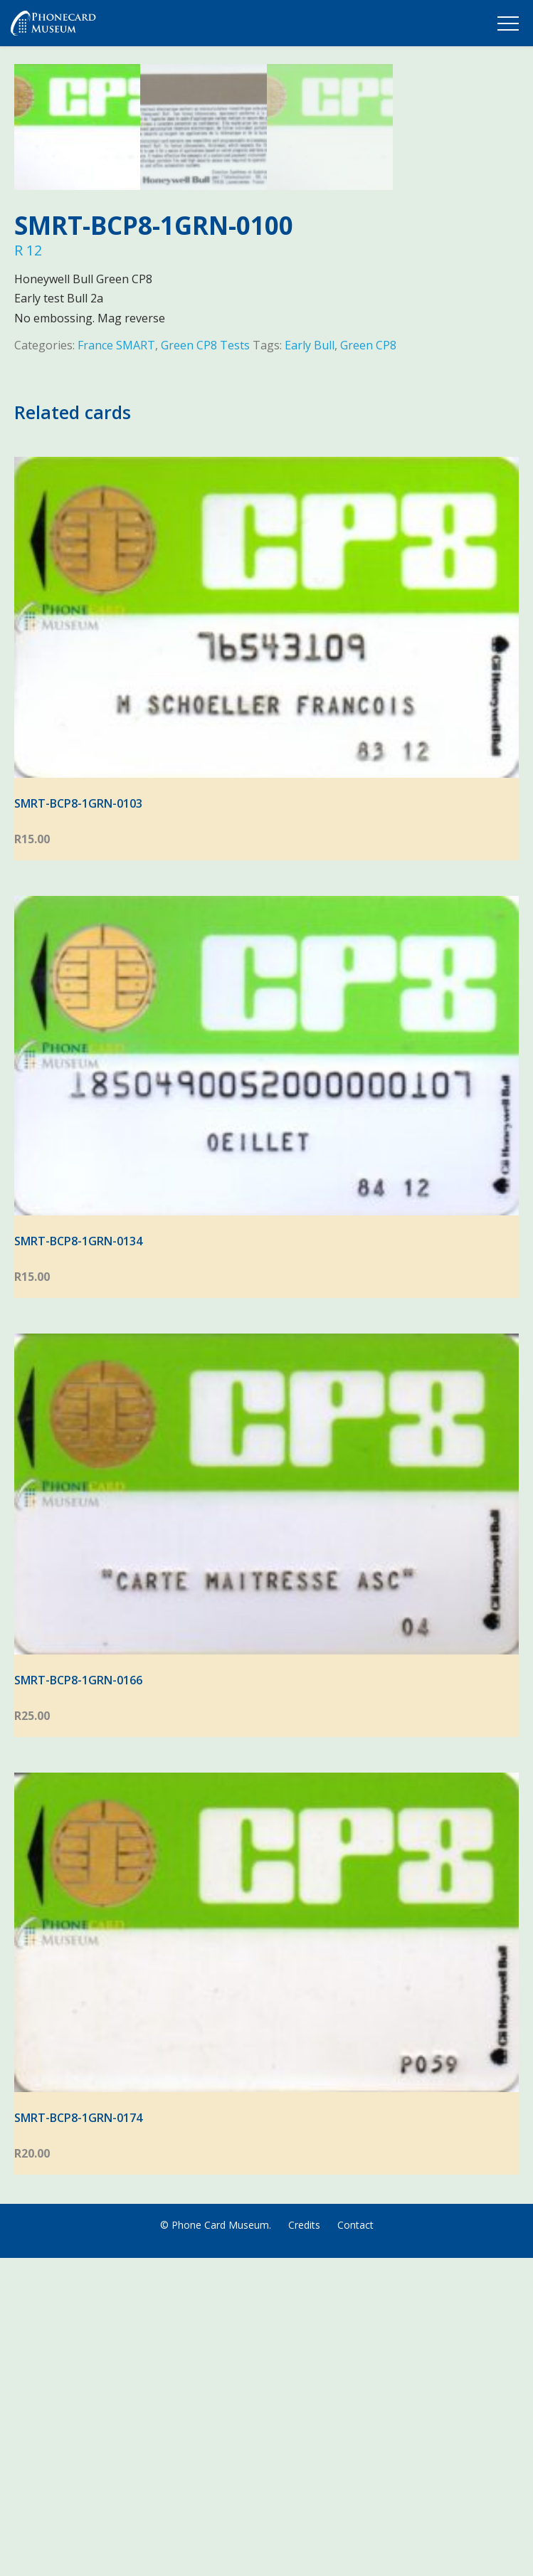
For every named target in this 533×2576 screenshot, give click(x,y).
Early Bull (309, 662)
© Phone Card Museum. (215, 2543)
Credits (304, 2543)
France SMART (116, 662)
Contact (355, 2543)
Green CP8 (368, 662)
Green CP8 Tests (205, 662)
